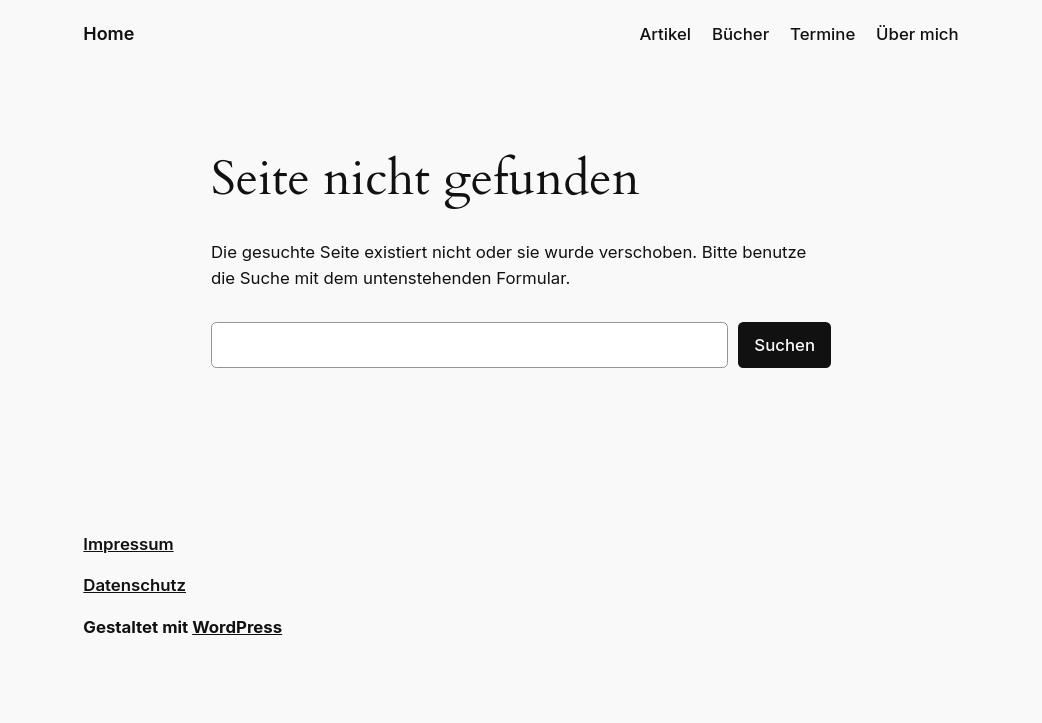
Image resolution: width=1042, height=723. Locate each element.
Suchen (784, 345)
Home (108, 33)
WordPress (237, 627)
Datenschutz (134, 585)
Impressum (128, 544)
